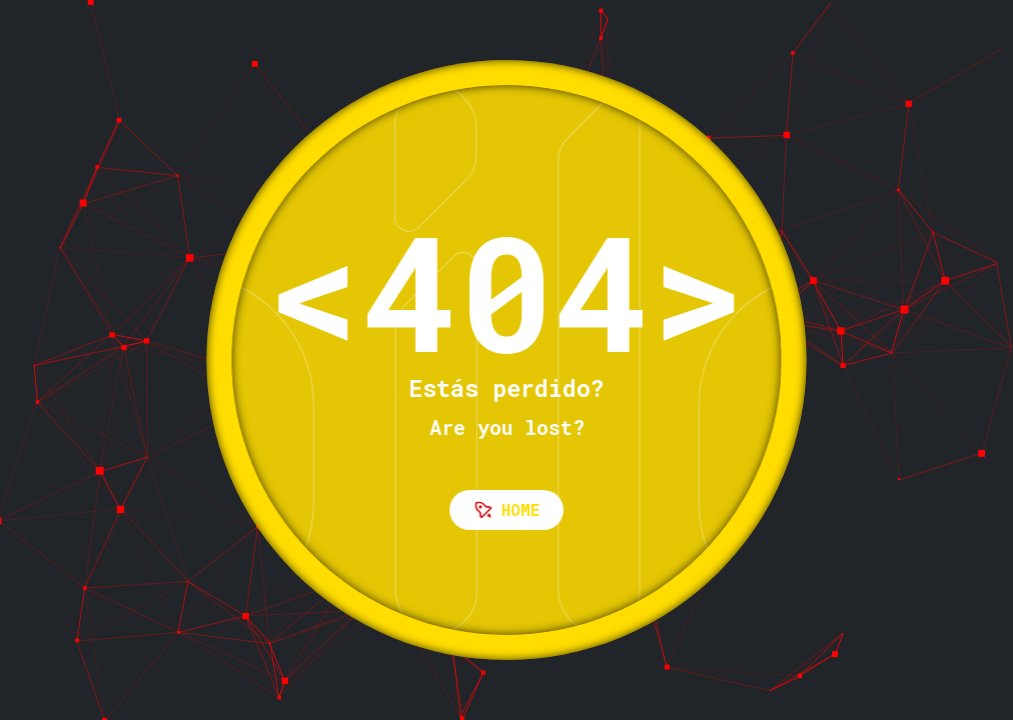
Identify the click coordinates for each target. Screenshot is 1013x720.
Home (507, 509)
